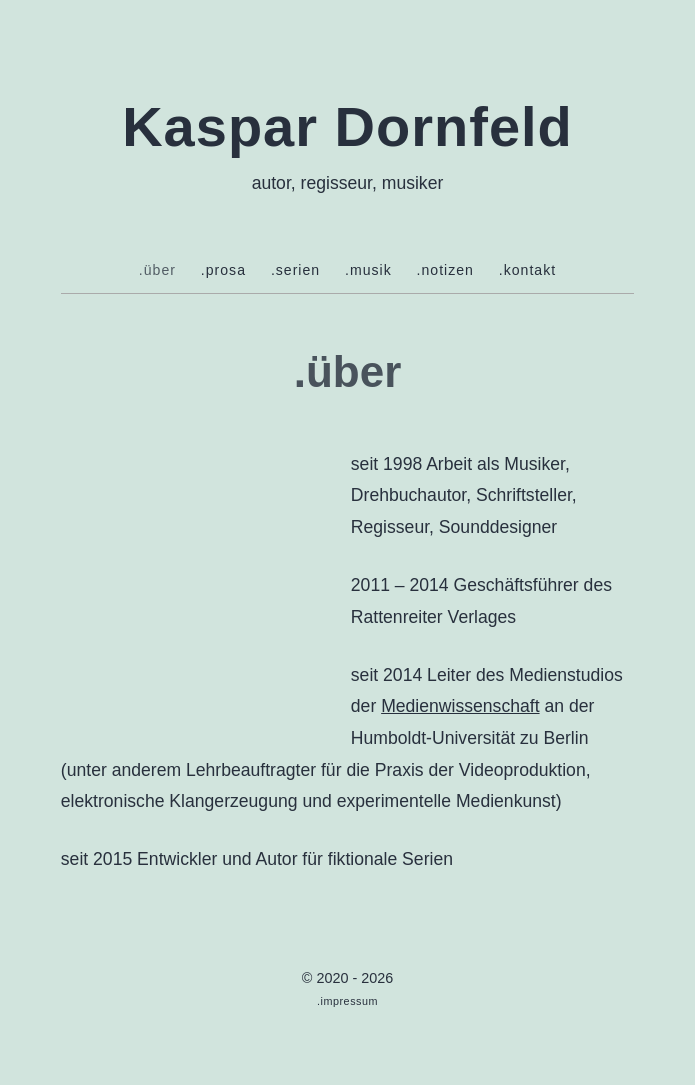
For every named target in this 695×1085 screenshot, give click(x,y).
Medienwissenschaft (460, 706)
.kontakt (527, 270)
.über (157, 270)
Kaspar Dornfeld (347, 126)
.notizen (445, 270)
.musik (368, 270)
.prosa (223, 270)
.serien (295, 270)
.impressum (347, 1001)
